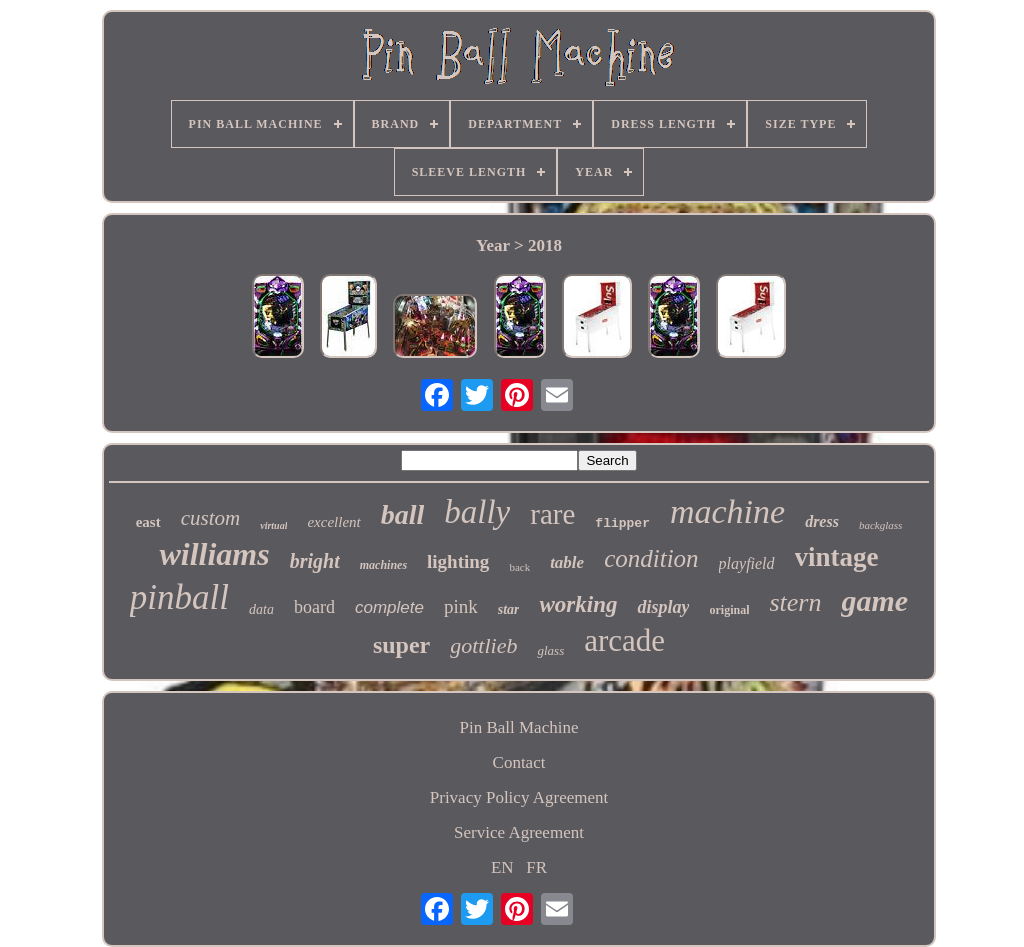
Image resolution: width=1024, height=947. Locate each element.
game (874, 600)
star (509, 609)
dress (822, 521)
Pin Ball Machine (519, 727)
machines (383, 565)
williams (214, 554)
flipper (622, 523)
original (729, 610)
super (401, 645)
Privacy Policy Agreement (519, 797)
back (519, 567)
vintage (837, 557)
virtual (273, 525)
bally (477, 512)
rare (552, 514)
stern (795, 602)
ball (403, 514)
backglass (880, 525)
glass (550, 650)
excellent (333, 522)
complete (389, 607)
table (567, 562)
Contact (519, 762)
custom (211, 518)
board (314, 607)
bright (315, 561)
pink (461, 606)
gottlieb (483, 645)
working (578, 604)
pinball (179, 597)
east (148, 522)
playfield (747, 563)
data (261, 609)
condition (651, 558)
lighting (458, 561)
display (663, 607)
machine (727, 511)
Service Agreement (519, 832)
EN (502, 867)
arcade (624, 640)
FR (536, 867)
